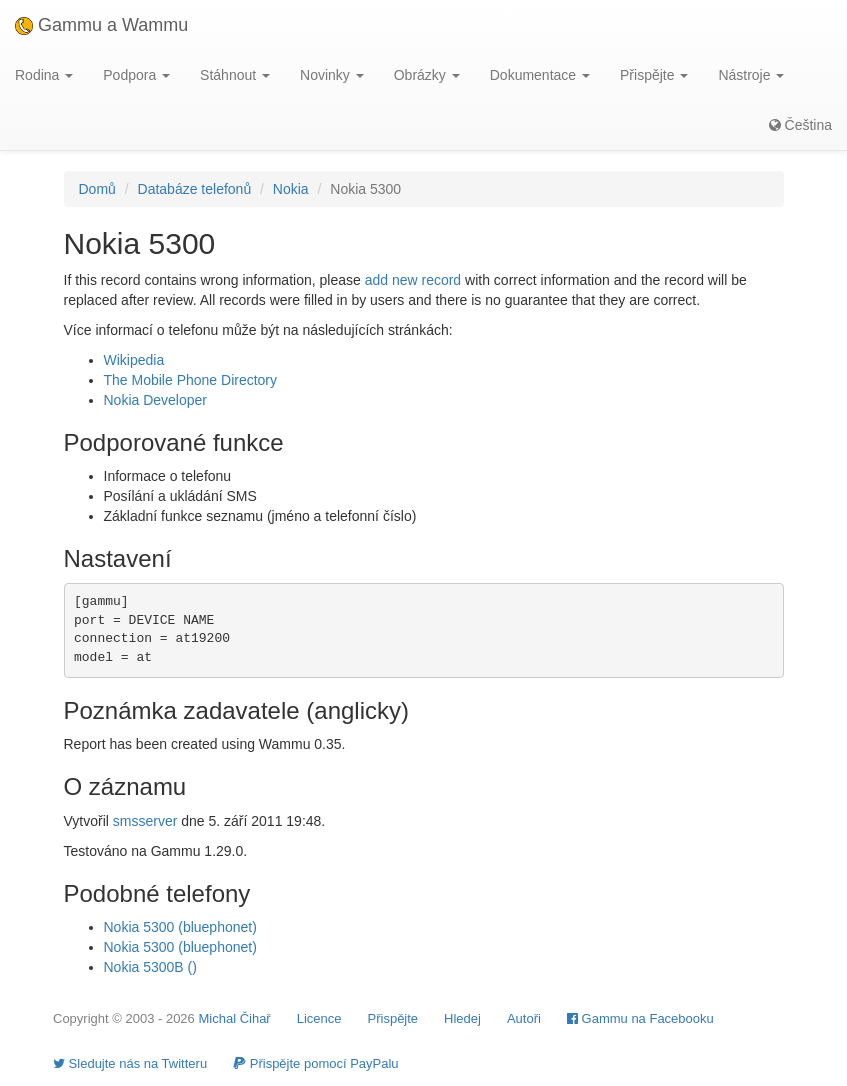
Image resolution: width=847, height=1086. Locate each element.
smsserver (145, 821)
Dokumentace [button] (540, 75)
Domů (97, 189)
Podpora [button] (136, 75)
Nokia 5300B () (150, 967)
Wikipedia (134, 360)
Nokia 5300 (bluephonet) (180, 927)
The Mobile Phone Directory (191, 380)
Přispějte (393, 1018)
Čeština (800, 125)
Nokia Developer (156, 400)
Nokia (291, 189)
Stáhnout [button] (235, 75)
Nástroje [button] (751, 75)
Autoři (524, 1018)
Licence (319, 1018)
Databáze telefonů (195, 189)
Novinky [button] (332, 75)
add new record (413, 280)
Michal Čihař (234, 1018)
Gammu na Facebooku (640, 1018)
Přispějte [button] (654, 75)
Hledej (462, 1018)
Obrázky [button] (427, 75)
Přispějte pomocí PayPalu (315, 1063)
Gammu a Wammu (101, 25)
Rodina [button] (44, 75)
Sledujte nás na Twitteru (130, 1063)
